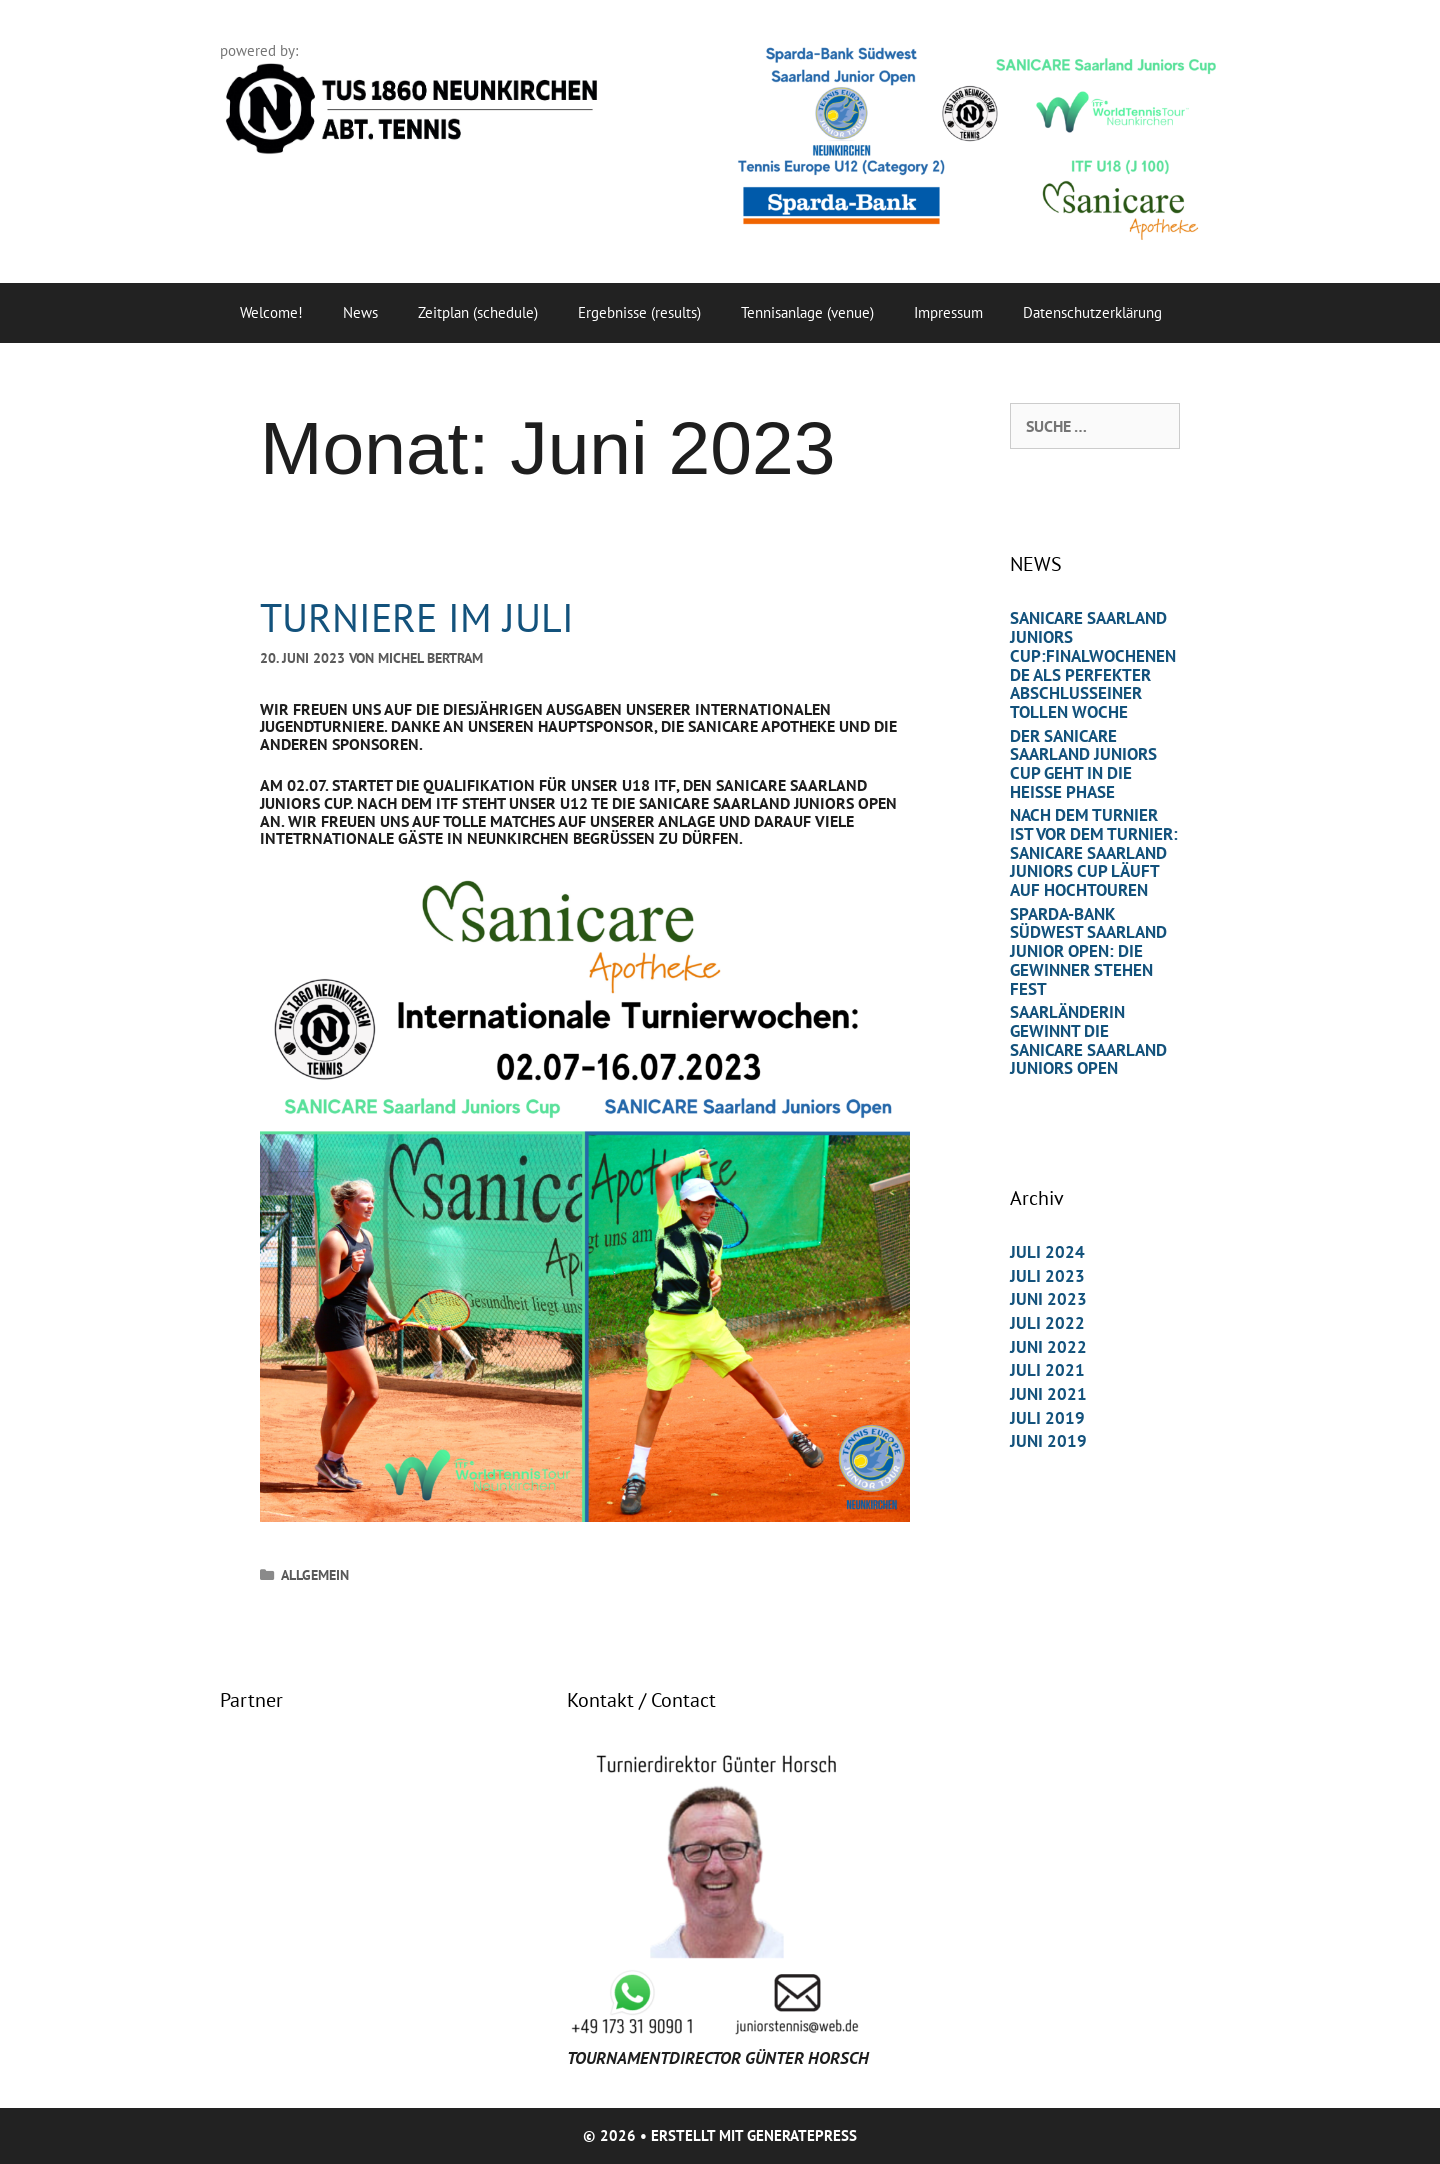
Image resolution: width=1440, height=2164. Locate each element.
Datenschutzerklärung (1092, 312)
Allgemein (315, 1575)
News (360, 312)
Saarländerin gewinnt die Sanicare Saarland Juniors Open (1088, 1040)
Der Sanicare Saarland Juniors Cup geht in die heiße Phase (1083, 764)
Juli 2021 (1047, 1370)
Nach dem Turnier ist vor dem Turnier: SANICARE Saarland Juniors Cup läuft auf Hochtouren (1094, 852)
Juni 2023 (1048, 1299)
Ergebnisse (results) (639, 312)
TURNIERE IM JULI (417, 617)
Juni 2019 (1048, 1441)
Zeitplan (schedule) (478, 312)
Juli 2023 (1047, 1276)
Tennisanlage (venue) (807, 312)
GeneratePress (802, 2135)
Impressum (948, 312)
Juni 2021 (1048, 1394)
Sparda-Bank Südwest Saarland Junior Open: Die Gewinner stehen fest (1088, 951)
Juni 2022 (1048, 1347)
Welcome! (271, 312)
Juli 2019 (1047, 1418)
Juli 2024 (1047, 1252)
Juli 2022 (1047, 1323)
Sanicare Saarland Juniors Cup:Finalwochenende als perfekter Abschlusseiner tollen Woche (1093, 664)
